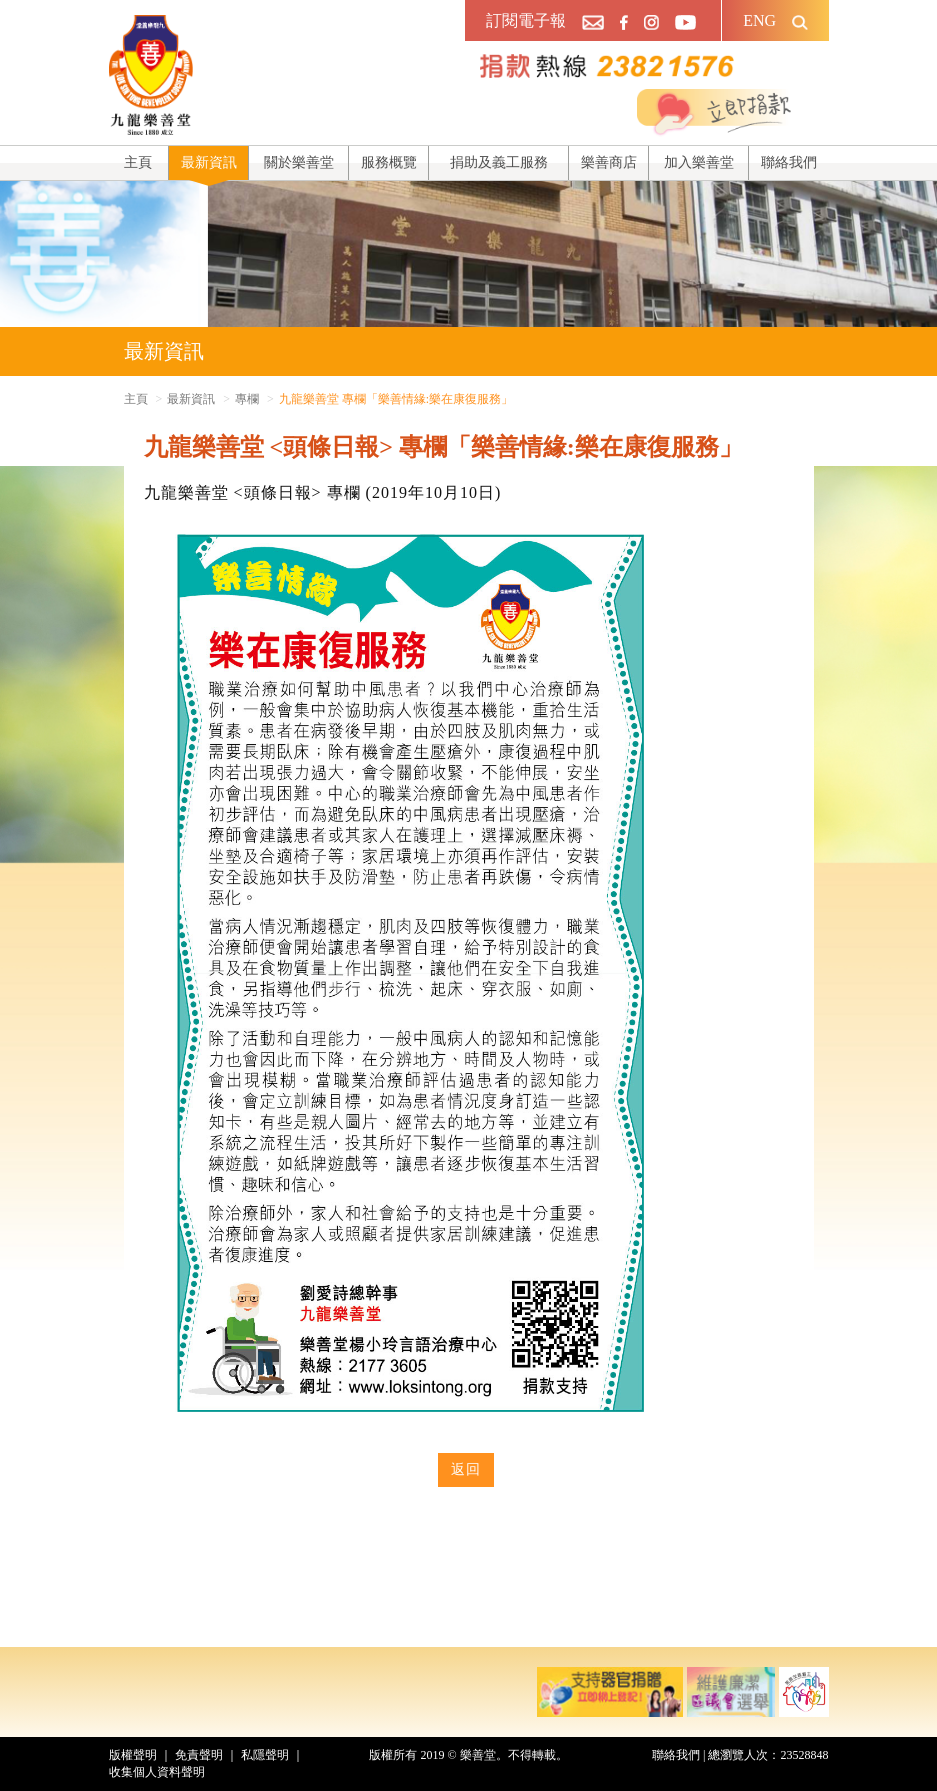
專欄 (247, 399)
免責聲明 (199, 1755)
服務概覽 (389, 162)
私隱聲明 (265, 1755)
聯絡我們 (789, 162)
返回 (466, 1469)
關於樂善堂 (299, 162)
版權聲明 (133, 1755)
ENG (759, 20)
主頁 (138, 162)
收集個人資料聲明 (157, 1772)
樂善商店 (609, 162)
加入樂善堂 (699, 162)
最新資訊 (209, 162)
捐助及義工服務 (499, 162)
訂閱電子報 (526, 20)
